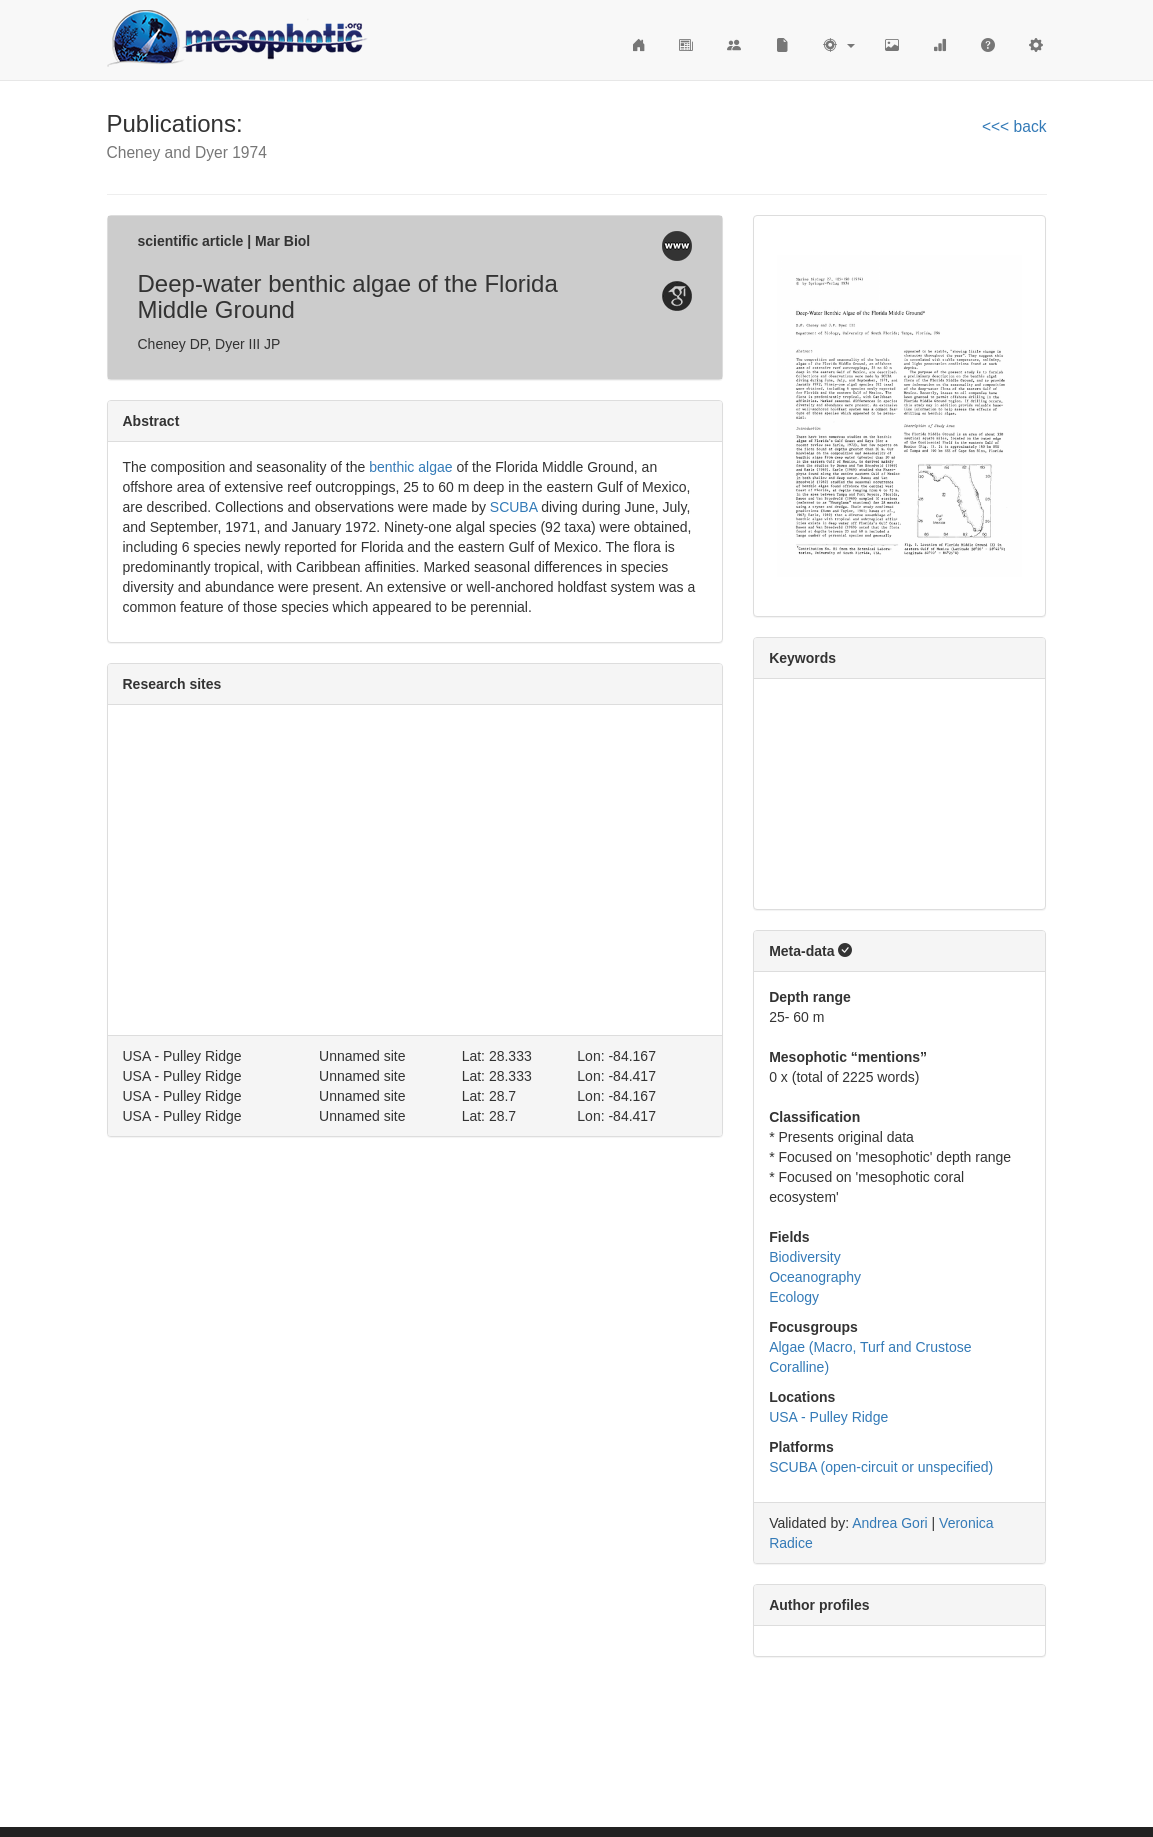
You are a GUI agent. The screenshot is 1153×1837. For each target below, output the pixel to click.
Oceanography (815, 1277)
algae (435, 467)
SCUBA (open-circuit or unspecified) (881, 1467)
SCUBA (513, 507)
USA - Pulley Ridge (828, 1417)
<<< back (1014, 126)
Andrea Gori (889, 1523)
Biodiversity (805, 1257)
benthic (391, 467)
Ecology (794, 1297)
